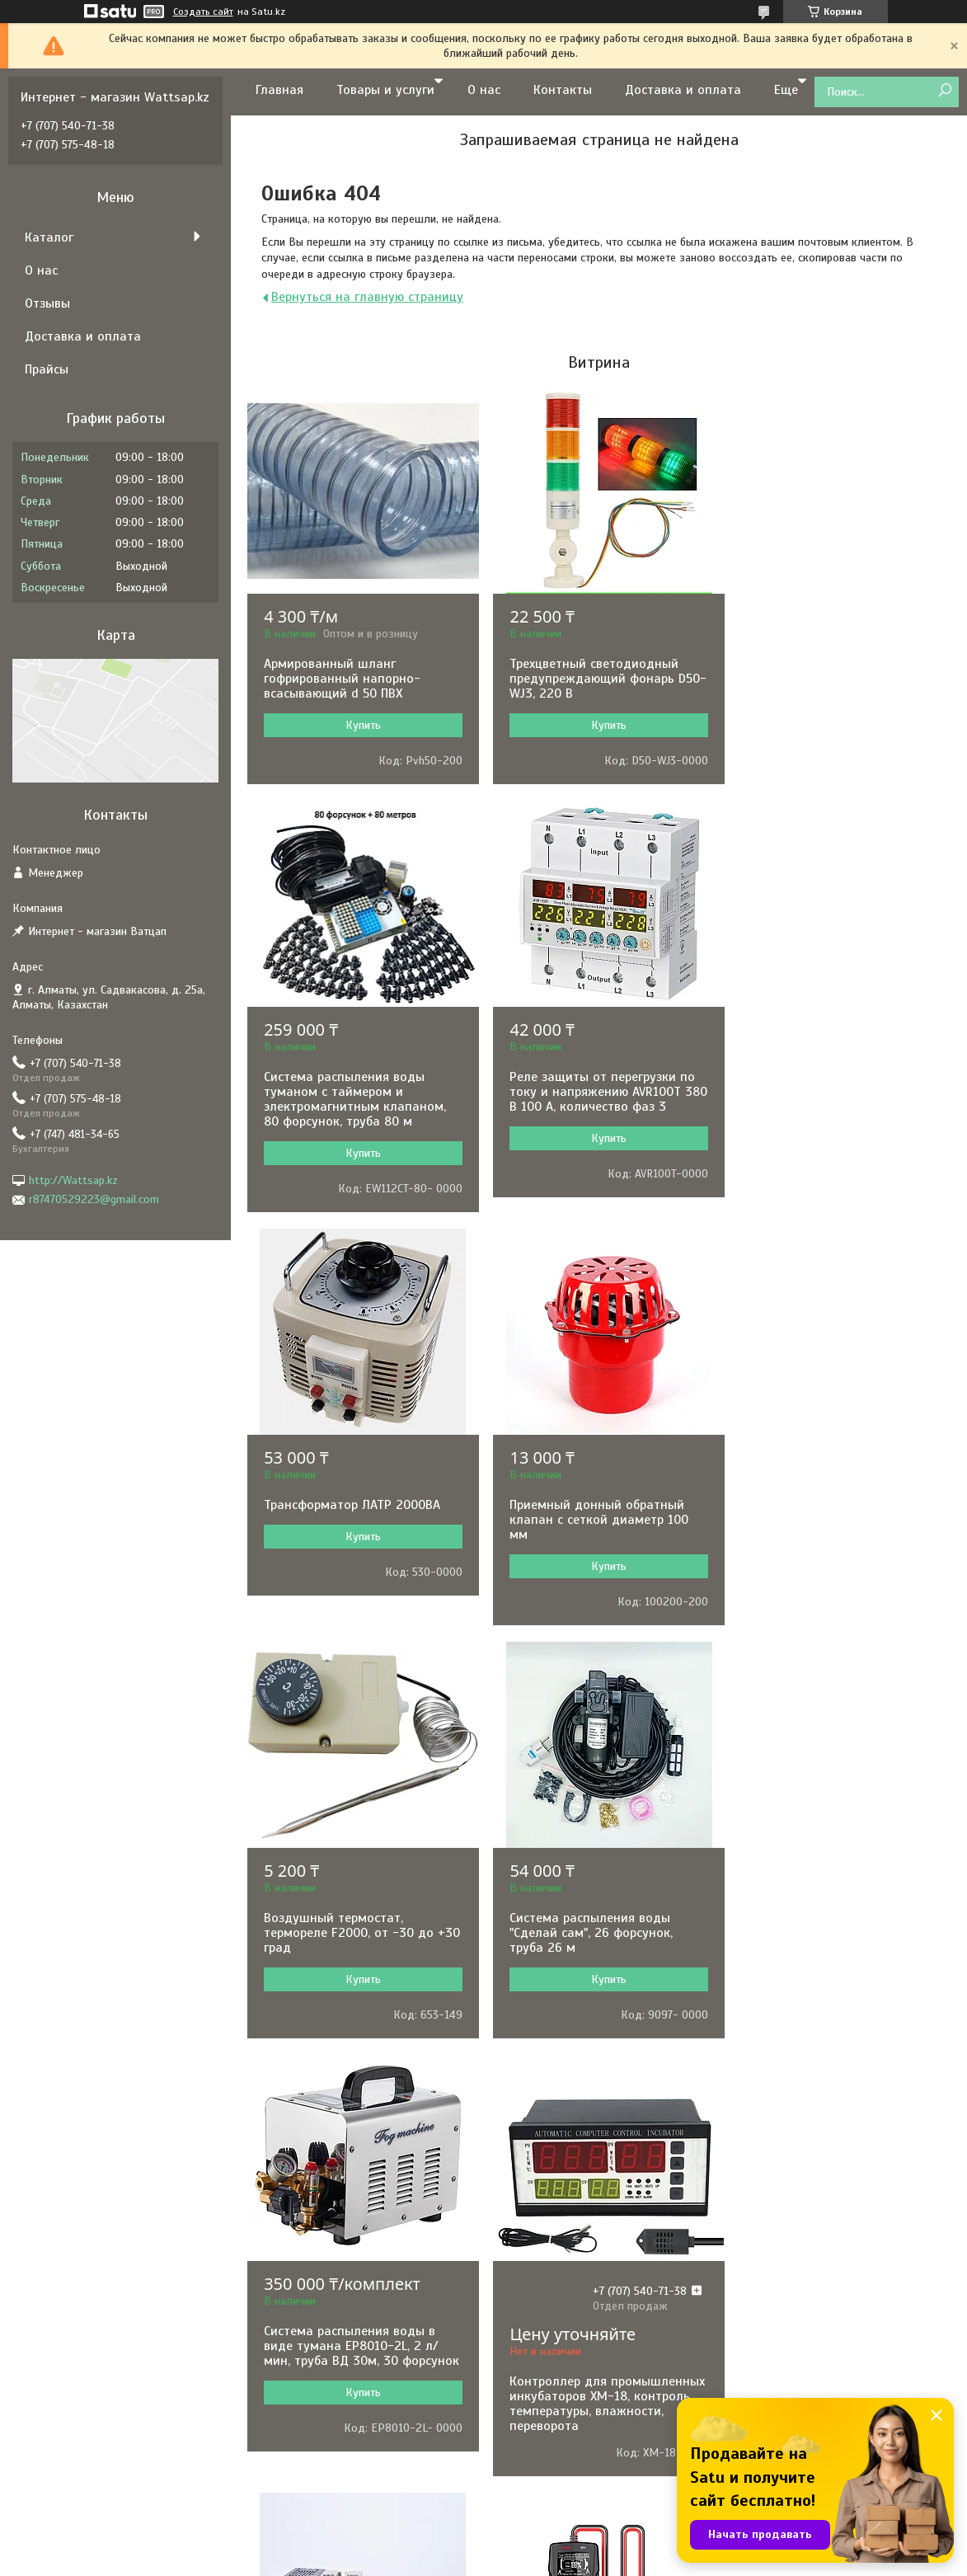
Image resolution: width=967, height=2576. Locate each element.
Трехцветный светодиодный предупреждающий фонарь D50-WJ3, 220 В (587, 678)
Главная (279, 90)
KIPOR (287, 2419)
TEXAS (287, 2441)
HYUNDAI (294, 2241)
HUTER (288, 2486)
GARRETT (294, 2263)
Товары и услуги (385, 90)
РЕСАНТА (294, 2219)
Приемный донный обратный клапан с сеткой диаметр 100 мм (831, 1106)
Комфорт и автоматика (566, 2308)
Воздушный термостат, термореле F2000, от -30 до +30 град (349, 1519)
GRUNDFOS (299, 2285)
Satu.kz (554, 2545)
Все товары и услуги (593, 2105)
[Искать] (944, 91)
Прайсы (46, 369)
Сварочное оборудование (573, 2352)
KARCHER (295, 2463)
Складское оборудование (573, 2419)
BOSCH (289, 2196)
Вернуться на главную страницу (367, 297)
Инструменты (541, 2219)
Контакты (562, 90)
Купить (360, 725)
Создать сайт (203, 11)
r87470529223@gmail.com (94, 1199)
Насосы (526, 2196)
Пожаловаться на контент (550, 2560)
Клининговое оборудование (579, 2463)
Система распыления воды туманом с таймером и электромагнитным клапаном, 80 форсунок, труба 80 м (833, 686)
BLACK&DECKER (311, 2397)
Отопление (534, 2397)
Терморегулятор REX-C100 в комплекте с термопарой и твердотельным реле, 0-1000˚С (595, 1947)
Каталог (49, 237)
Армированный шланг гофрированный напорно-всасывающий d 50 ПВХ (342, 678)
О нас (483, 90)
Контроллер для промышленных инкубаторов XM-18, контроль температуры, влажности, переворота (356, 2005)
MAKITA (291, 2308)
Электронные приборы (564, 2241)
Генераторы (537, 2263)
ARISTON (293, 2352)
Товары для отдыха (558, 2486)
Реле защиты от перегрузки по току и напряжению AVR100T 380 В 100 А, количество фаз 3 (356, 1106)
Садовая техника (550, 2330)
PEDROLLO (298, 2374)
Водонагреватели (553, 2374)
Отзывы (47, 303)
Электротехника (548, 2285)
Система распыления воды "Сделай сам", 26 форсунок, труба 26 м (584, 1519)
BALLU (288, 2330)
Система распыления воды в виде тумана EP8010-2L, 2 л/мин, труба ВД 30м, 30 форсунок (829, 1527)
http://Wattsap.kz (73, 1180)
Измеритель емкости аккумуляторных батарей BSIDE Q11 (836, 1947)
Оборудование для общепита (582, 2441)
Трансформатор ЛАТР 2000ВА (591, 1091)
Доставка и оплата (683, 90)
